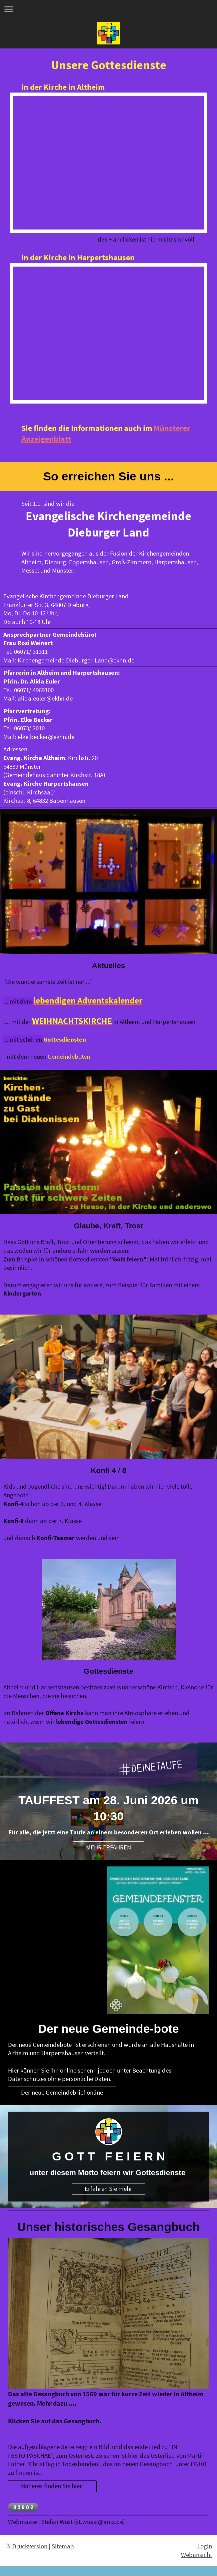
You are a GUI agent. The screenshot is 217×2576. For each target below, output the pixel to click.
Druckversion (27, 2546)
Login (204, 2546)
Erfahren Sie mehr (108, 2188)
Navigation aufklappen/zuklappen (108, 9)
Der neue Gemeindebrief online (62, 2092)
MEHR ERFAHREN (108, 1847)
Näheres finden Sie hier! (52, 2486)
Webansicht (196, 2555)
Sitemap (63, 2546)
